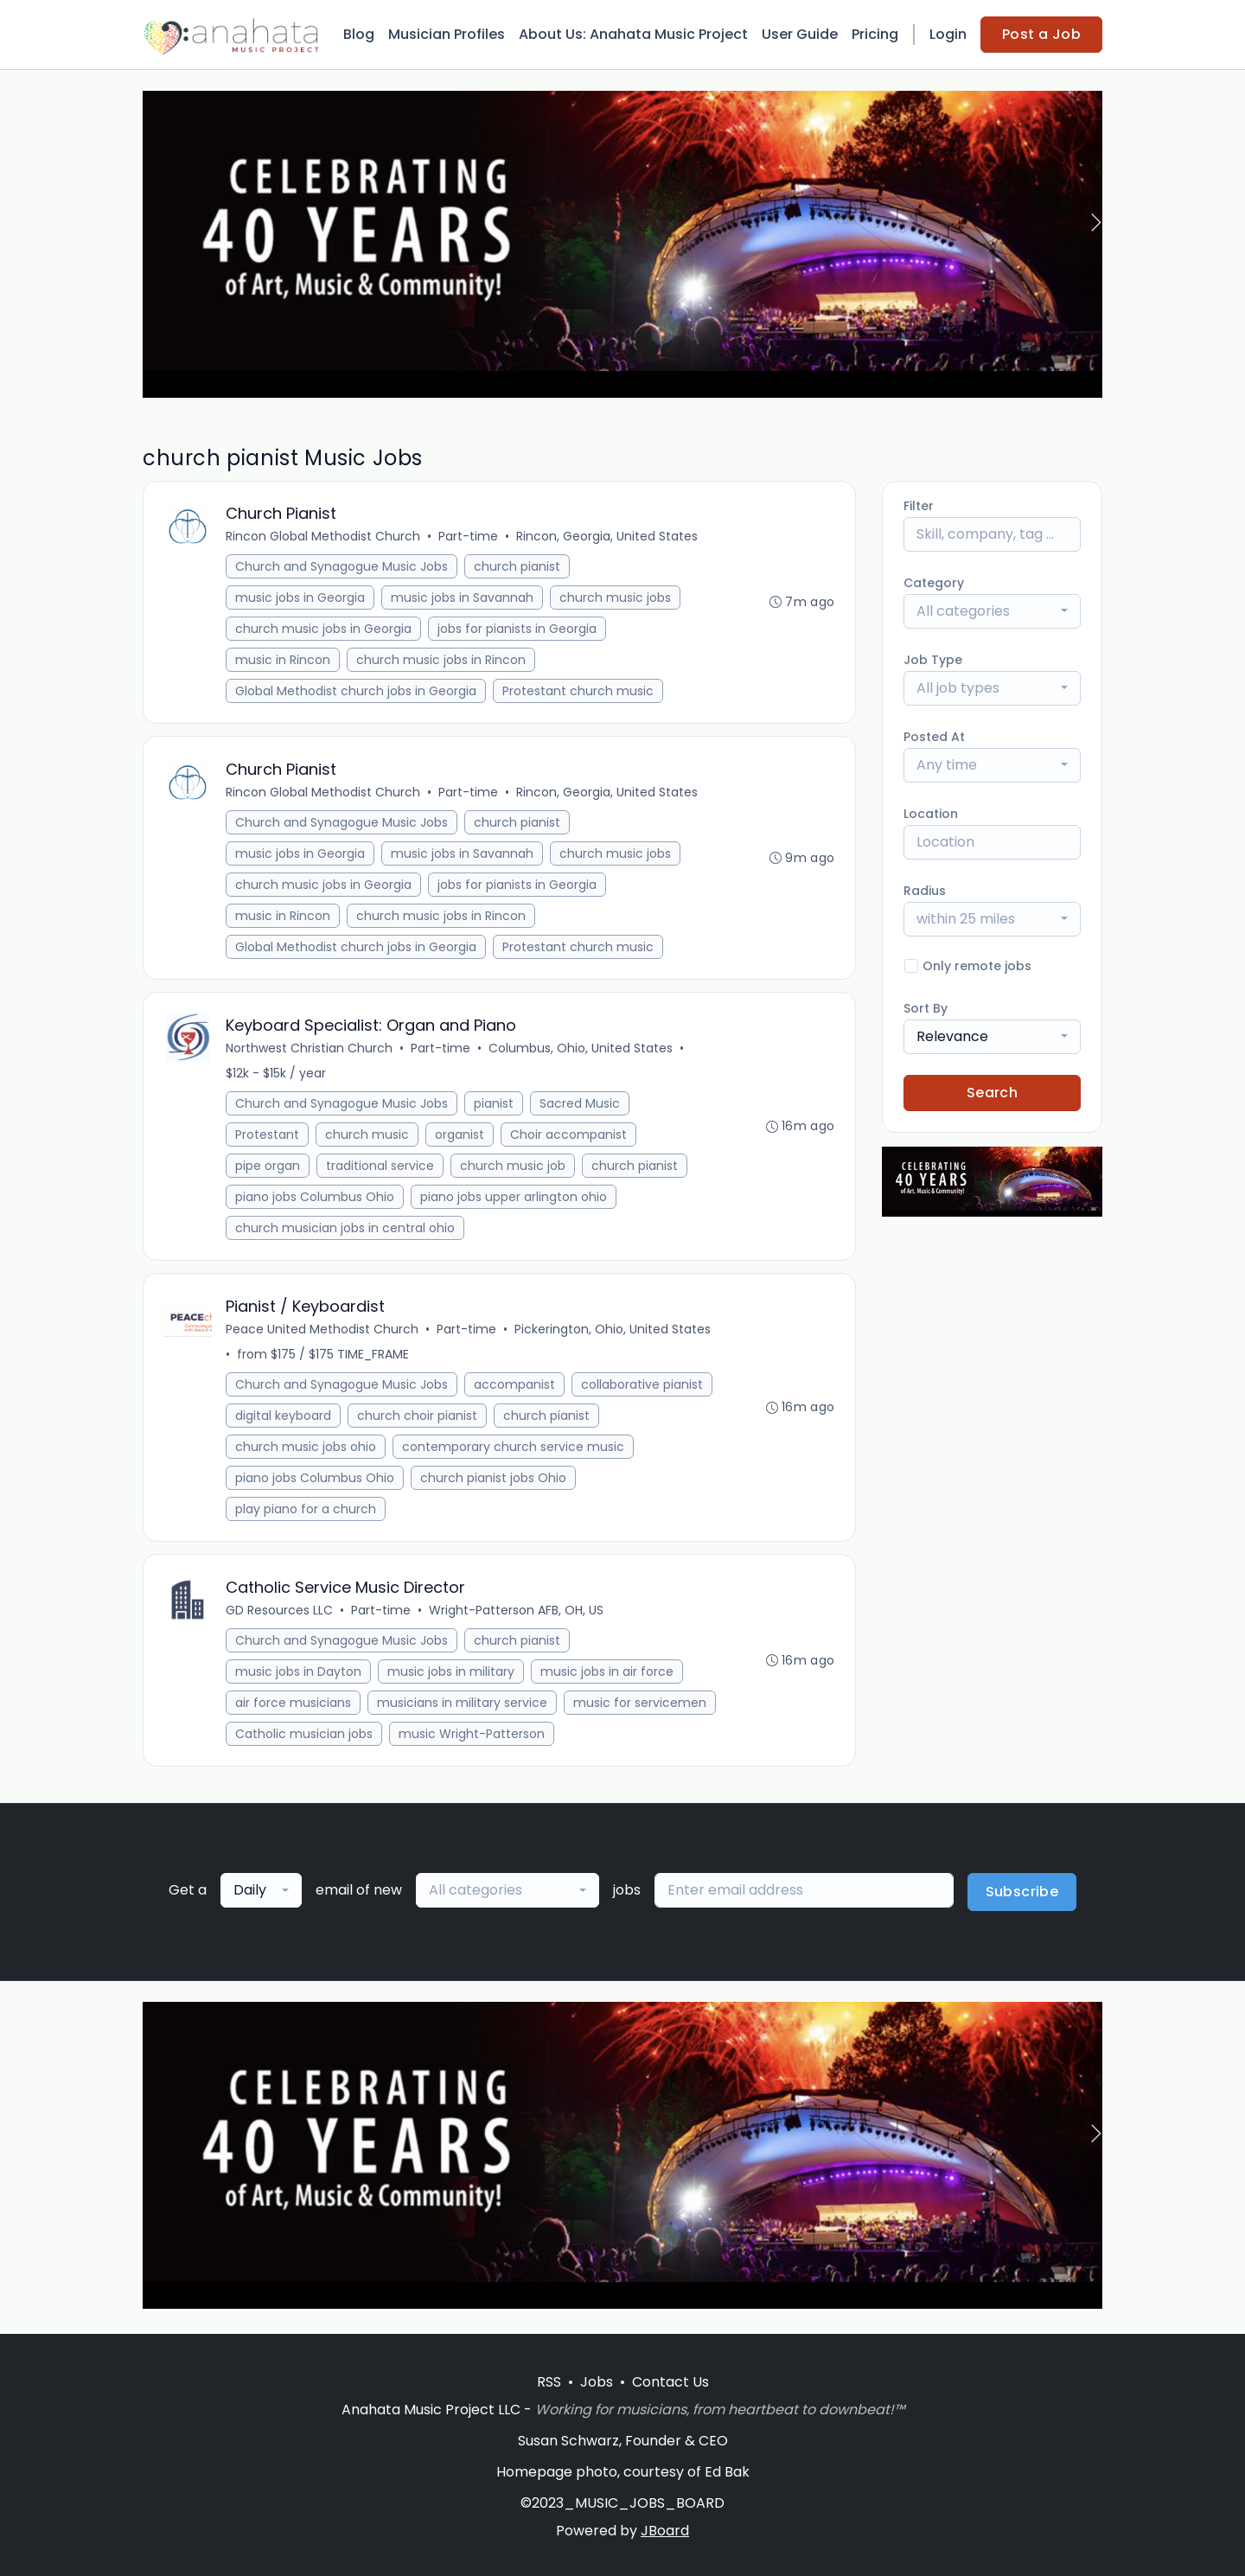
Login (948, 34)
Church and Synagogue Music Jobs (342, 567)
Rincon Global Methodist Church (324, 537)
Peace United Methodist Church (323, 1332)
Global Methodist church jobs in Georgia (356, 691)
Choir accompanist (569, 1137)
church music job (513, 1168)
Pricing (875, 34)
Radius (924, 890)
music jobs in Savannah (463, 598)
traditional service (381, 1168)
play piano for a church (306, 1512)
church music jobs (616, 598)
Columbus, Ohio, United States (581, 1050)
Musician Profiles (446, 34)
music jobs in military (451, 1675)
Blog (358, 34)
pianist (494, 1106)
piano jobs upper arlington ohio (514, 1199)
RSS (549, 2382)
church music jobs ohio (306, 1450)
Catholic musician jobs (305, 1738)
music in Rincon (283, 660)
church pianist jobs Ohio (494, 1481)
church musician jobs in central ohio (346, 1230)
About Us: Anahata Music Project (633, 34)
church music (368, 1137)
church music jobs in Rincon (442, 660)
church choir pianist (418, 1419)
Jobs (596, 2382)
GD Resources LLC (280, 1614)
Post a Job (1041, 34)
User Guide (800, 34)
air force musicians (294, 1707)
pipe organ (268, 1168)
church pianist (518, 567)
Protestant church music (578, 691)
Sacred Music (580, 1106)
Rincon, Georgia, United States (608, 537)
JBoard (665, 2531)
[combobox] (992, 611)
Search (992, 1093)
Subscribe (1022, 1897)
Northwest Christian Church (310, 1050)
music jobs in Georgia (301, 598)
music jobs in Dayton (299, 1675)
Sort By (925, 1008)
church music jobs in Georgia (324, 629)
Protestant (268, 1137)
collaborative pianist (643, 1388)
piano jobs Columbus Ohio (315, 1199)
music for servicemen (640, 1707)
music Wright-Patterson (472, 1738)
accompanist (515, 1388)
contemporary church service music (514, 1450)
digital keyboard (284, 1419)
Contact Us (670, 2382)
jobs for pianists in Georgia (517, 629)
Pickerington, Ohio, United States (613, 1332)
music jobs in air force (607, 1675)
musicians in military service (463, 1707)
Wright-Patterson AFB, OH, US (517, 1614)
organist (460, 1137)
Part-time (469, 537)
